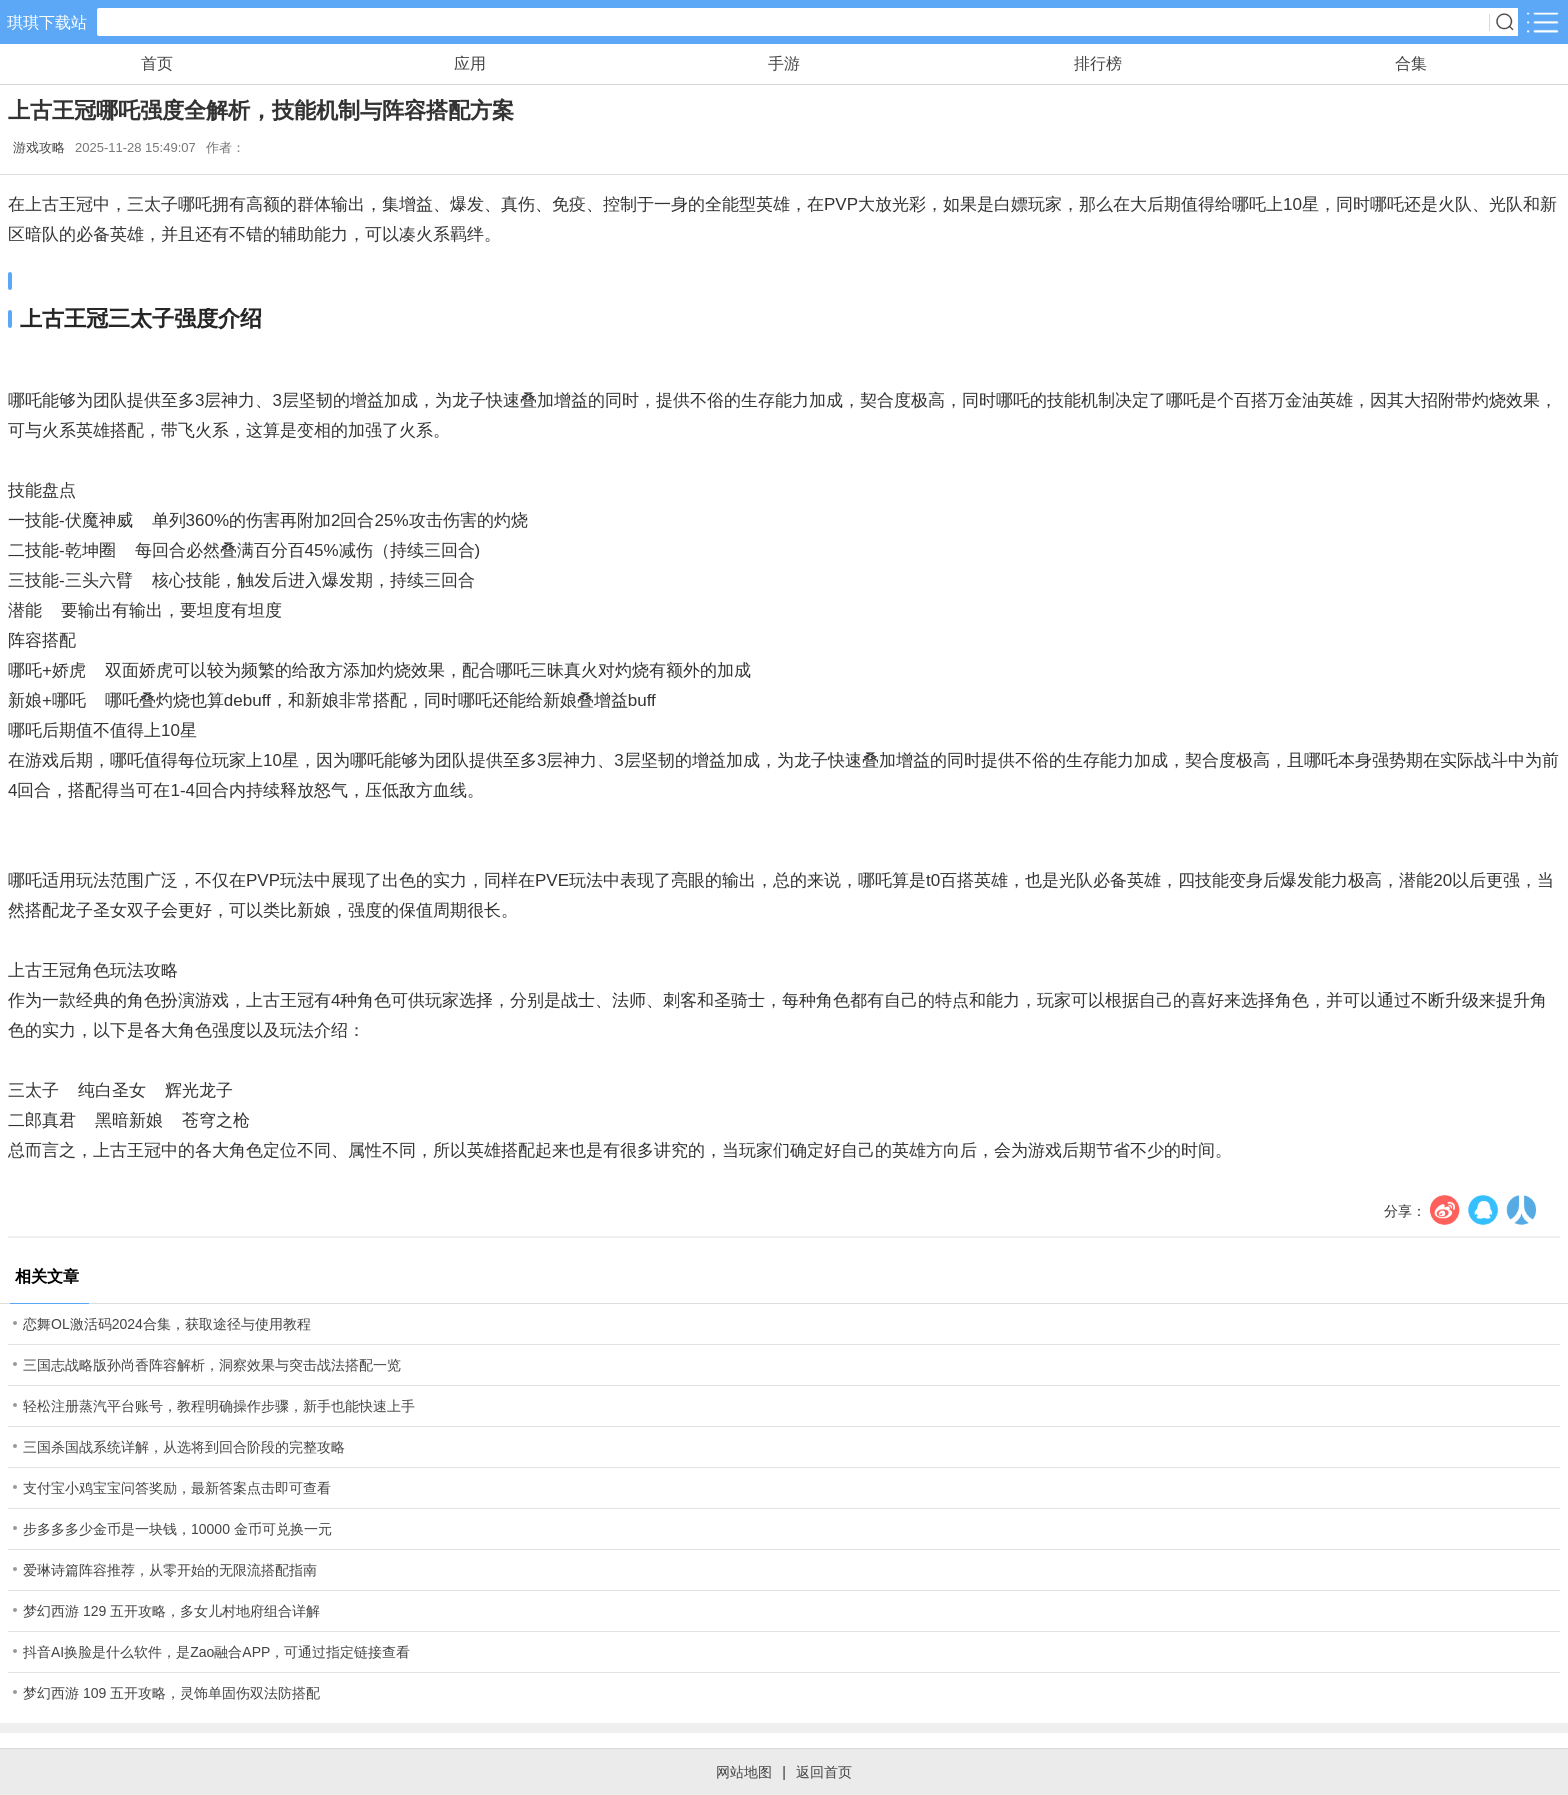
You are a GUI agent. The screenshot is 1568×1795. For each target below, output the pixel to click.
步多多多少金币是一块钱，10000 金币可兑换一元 (177, 1529)
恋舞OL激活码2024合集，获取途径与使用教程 (167, 1324)
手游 (784, 63)
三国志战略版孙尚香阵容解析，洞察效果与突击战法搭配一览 (212, 1365)
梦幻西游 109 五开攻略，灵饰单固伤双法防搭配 (171, 1693)
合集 (1411, 63)
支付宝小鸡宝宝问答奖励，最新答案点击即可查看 (177, 1488)
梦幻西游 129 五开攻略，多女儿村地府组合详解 (171, 1611)
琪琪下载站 (47, 22)
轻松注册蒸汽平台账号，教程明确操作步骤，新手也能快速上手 (219, 1406)
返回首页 (824, 1772)
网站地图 (744, 1772)
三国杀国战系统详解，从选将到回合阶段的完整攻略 (184, 1447)
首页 (157, 63)
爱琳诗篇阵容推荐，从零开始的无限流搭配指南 (170, 1570)
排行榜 (1098, 63)
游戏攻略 (39, 147)
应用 (470, 63)
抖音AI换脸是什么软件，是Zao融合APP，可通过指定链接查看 (216, 1652)
